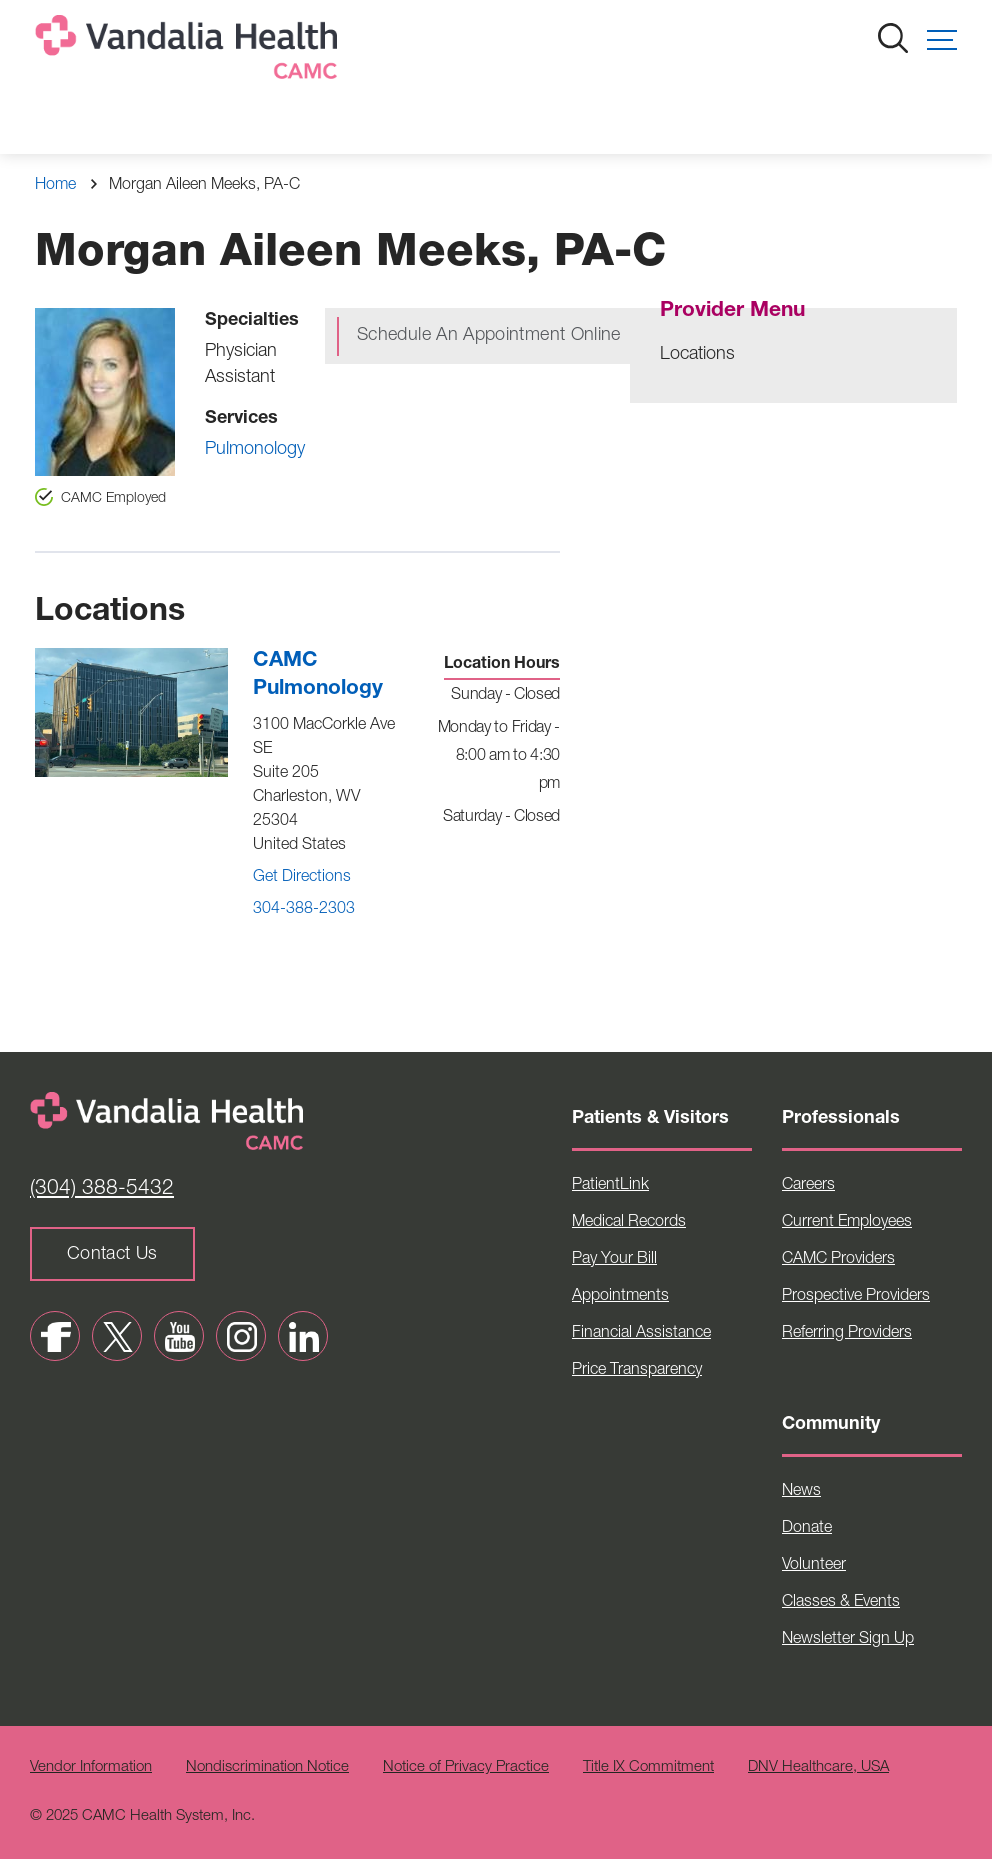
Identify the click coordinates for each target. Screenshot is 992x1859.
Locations (697, 355)
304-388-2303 (304, 910)
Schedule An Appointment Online (489, 336)
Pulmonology (255, 450)
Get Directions (302, 878)
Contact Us (112, 1255)
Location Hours (502, 665)
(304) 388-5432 (102, 1189)
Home (55, 186)
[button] (942, 40)
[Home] (190, 51)
